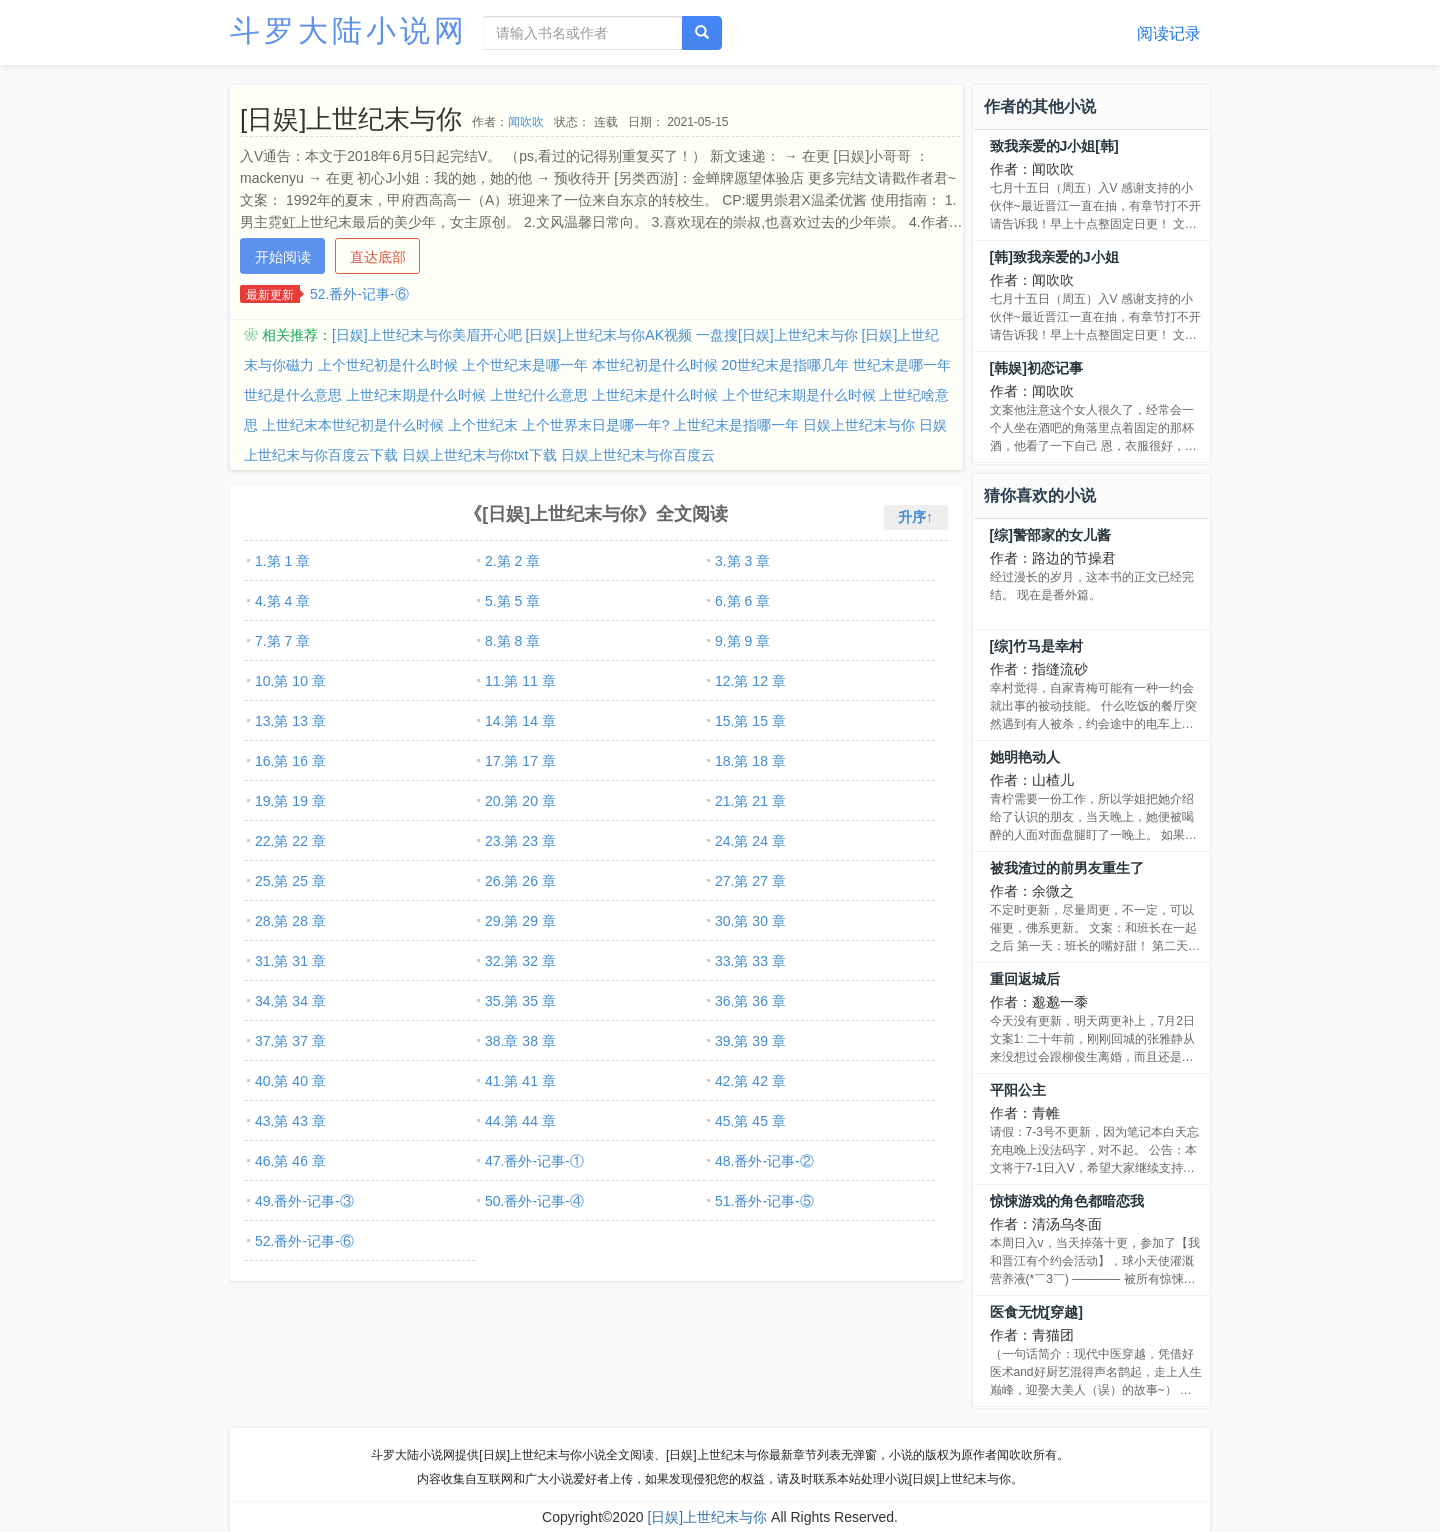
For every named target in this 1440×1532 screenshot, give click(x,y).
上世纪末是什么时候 (655, 395)
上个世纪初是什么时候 (388, 365)
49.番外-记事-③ (304, 1201)
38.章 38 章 (520, 1041)
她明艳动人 (1025, 757)
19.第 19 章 (290, 801)
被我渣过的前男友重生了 (1067, 868)
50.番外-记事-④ (534, 1201)
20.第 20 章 (520, 801)
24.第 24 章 (750, 841)
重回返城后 (1025, 979)
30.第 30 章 (750, 921)
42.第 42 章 (750, 1081)
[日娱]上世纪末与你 (707, 1517)
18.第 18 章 (750, 761)
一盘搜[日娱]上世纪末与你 (777, 335)
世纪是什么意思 (293, 395)
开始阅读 (283, 257)
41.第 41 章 (520, 1081)
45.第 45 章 (750, 1121)
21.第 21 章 (750, 801)
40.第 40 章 (290, 1081)
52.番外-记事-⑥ (359, 294)
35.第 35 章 (520, 1001)
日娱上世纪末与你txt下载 (479, 455)
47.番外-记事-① (534, 1161)
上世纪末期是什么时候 (416, 395)
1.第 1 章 (282, 561)
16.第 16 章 (290, 761)
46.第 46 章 (290, 1161)
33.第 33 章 (750, 961)
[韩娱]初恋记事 (1036, 368)
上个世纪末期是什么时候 (799, 395)
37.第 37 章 (290, 1041)
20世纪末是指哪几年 (786, 365)
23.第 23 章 (520, 841)
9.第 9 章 (742, 641)
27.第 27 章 (750, 881)
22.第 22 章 (290, 841)
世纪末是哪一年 (902, 365)
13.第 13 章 (290, 721)
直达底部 (378, 257)
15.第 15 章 (750, 721)
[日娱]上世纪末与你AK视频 (609, 335)
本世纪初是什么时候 (655, 365)
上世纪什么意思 (539, 395)
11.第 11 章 (520, 681)
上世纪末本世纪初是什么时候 (353, 425)
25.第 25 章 (290, 881)
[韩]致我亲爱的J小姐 (1054, 257)
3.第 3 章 (742, 561)
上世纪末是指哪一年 (736, 425)
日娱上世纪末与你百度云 (638, 455)
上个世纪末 (483, 425)
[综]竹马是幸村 (1036, 646)
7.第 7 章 (282, 641)
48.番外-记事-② (764, 1161)
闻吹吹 (526, 122)
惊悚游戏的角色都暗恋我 (1067, 1201)
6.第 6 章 (742, 601)
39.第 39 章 (750, 1041)
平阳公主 (1018, 1090)
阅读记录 (1169, 33)
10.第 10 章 (290, 681)
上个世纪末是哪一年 (525, 365)
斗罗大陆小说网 (349, 30)
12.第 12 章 (750, 681)
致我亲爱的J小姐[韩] (1054, 146)
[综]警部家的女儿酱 (1050, 535)
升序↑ (915, 517)
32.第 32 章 (520, 961)
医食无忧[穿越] (1036, 1312)
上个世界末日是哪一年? (596, 425)
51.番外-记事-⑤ (764, 1201)
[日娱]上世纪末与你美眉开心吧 (427, 335)
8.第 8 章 (512, 641)
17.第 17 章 (520, 761)
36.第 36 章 (750, 1001)
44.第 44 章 (520, 1121)
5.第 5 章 (512, 601)
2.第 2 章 (512, 561)
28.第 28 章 (290, 921)
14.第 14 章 (520, 721)
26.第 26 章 (520, 881)
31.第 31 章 (290, 961)
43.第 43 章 (290, 1121)
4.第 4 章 (282, 601)
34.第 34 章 (290, 1001)
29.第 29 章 (520, 921)
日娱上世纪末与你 (859, 425)
